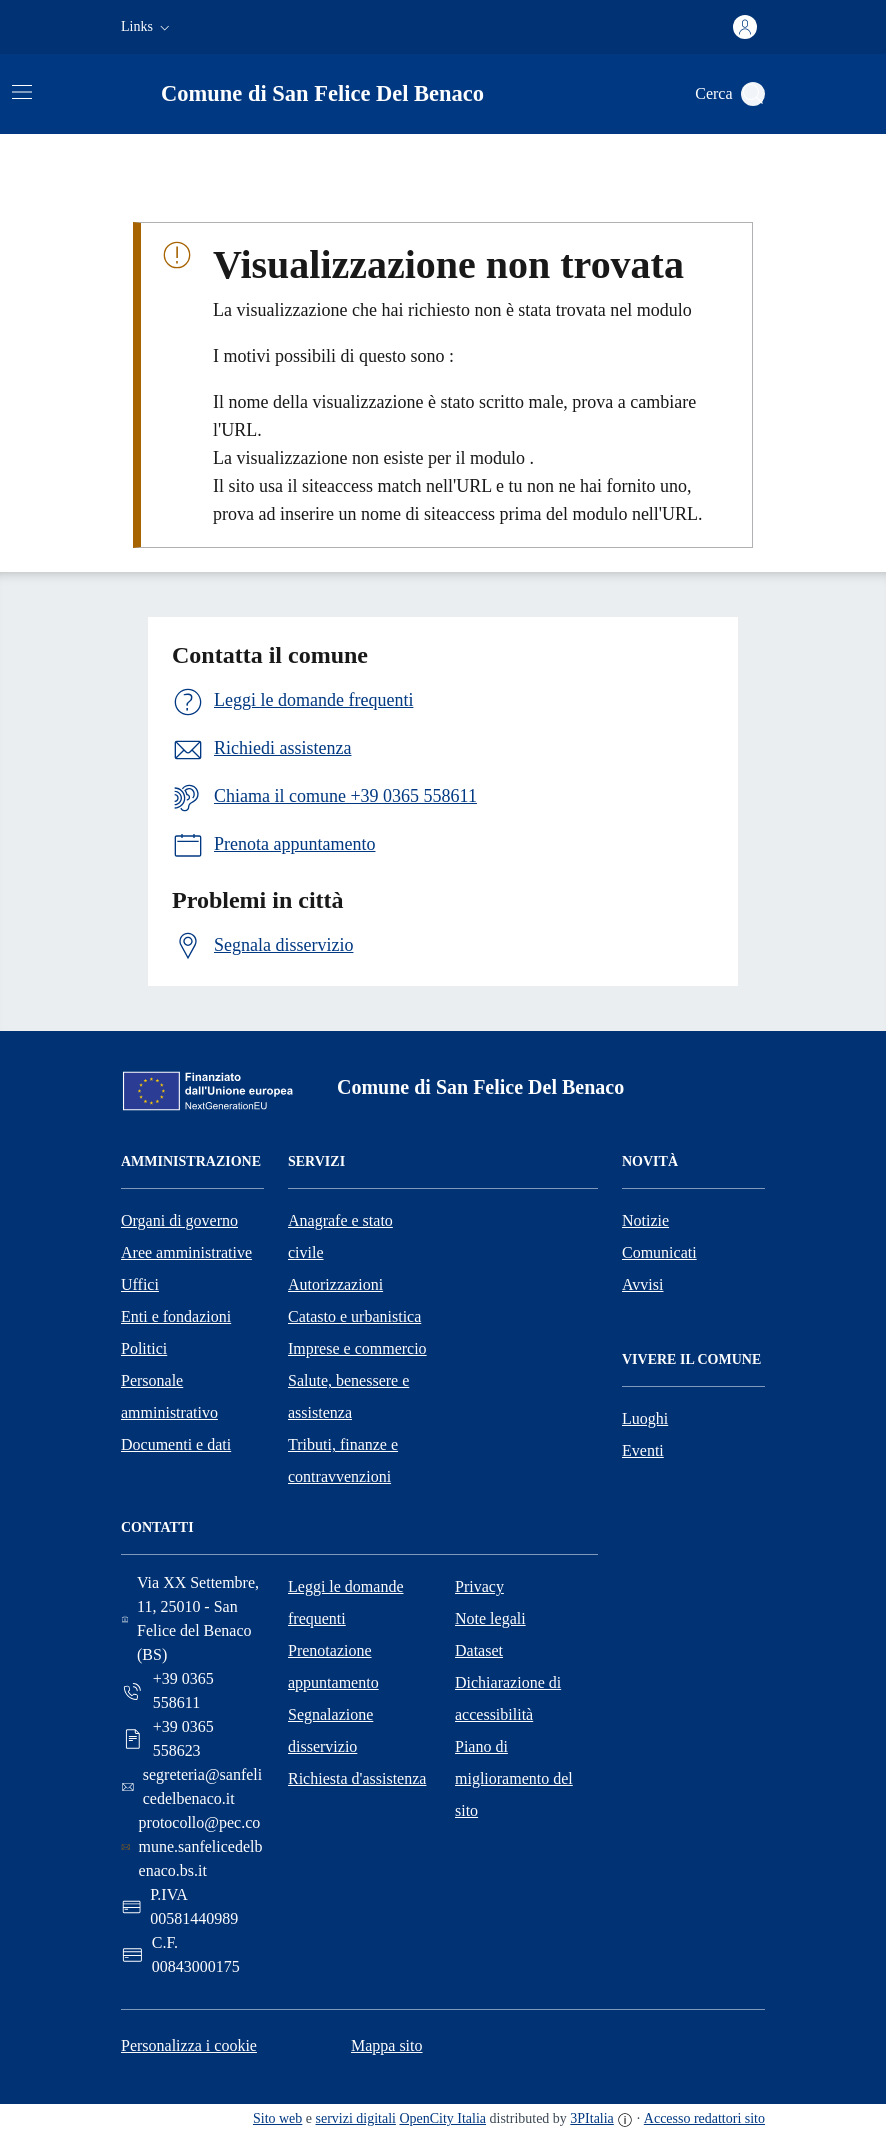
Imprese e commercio (357, 1348)
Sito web (277, 2118)
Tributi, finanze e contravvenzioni (343, 1460)
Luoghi (645, 1418)
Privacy (479, 1586)
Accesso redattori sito (704, 2118)
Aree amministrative (186, 1252)
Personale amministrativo (169, 1396)
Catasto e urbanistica (354, 1316)
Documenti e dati (176, 1444)
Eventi (643, 1450)
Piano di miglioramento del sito (514, 1778)
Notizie (645, 1220)
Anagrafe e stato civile (340, 1236)
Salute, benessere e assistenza (348, 1396)
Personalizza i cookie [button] (189, 2045)
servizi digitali (356, 2118)
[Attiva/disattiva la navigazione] (22, 92)
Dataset (479, 1650)
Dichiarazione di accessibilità (508, 1698)
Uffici (140, 1284)
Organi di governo (179, 1220)
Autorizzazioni (335, 1284)
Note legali (490, 1618)
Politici (144, 1348)
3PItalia (592, 2118)
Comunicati (659, 1252)
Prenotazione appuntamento (333, 1666)
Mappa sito (387, 2045)
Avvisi (642, 1284)
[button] (147, 27)
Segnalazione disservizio (330, 1730)
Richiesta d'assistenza (357, 1778)
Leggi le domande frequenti (346, 1602)
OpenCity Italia (442, 2118)
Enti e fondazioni (176, 1316)
